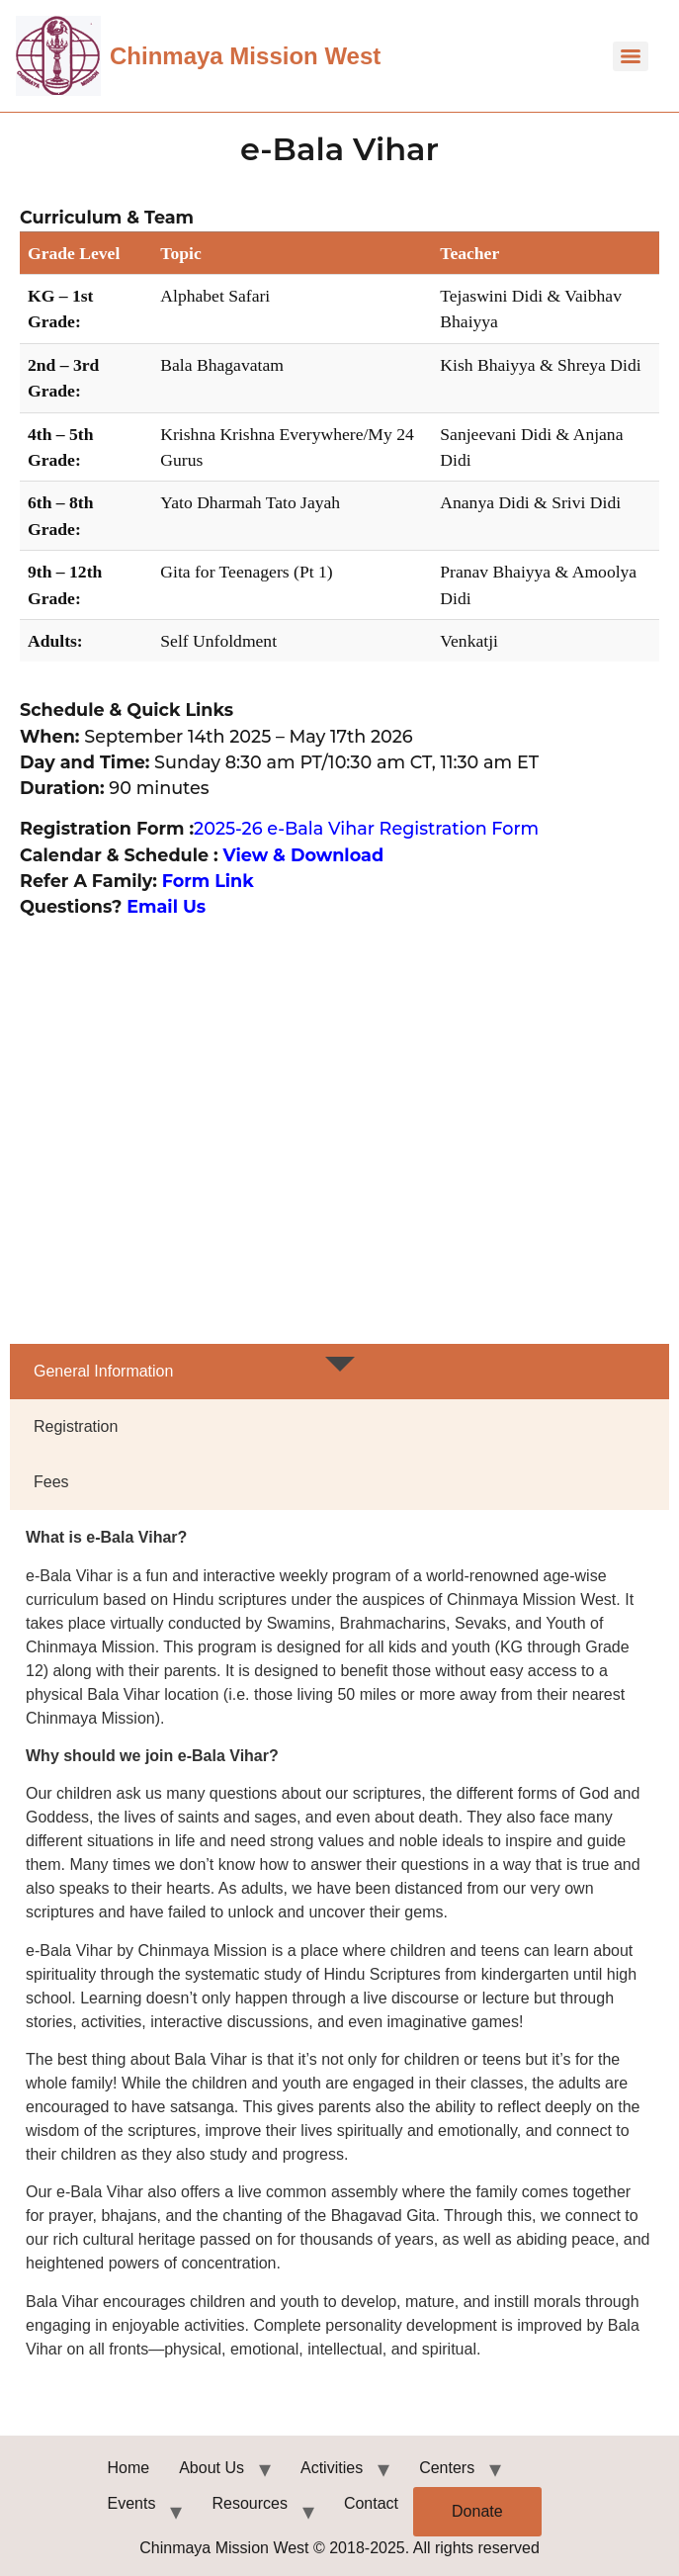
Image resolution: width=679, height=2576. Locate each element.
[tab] (339, 1371)
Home (129, 2467)
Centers (446, 2467)
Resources (249, 2503)
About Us (211, 2467)
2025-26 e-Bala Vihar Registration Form (366, 828)
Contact (371, 2503)
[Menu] (630, 56)
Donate (477, 2511)
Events (132, 2503)
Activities (331, 2467)
